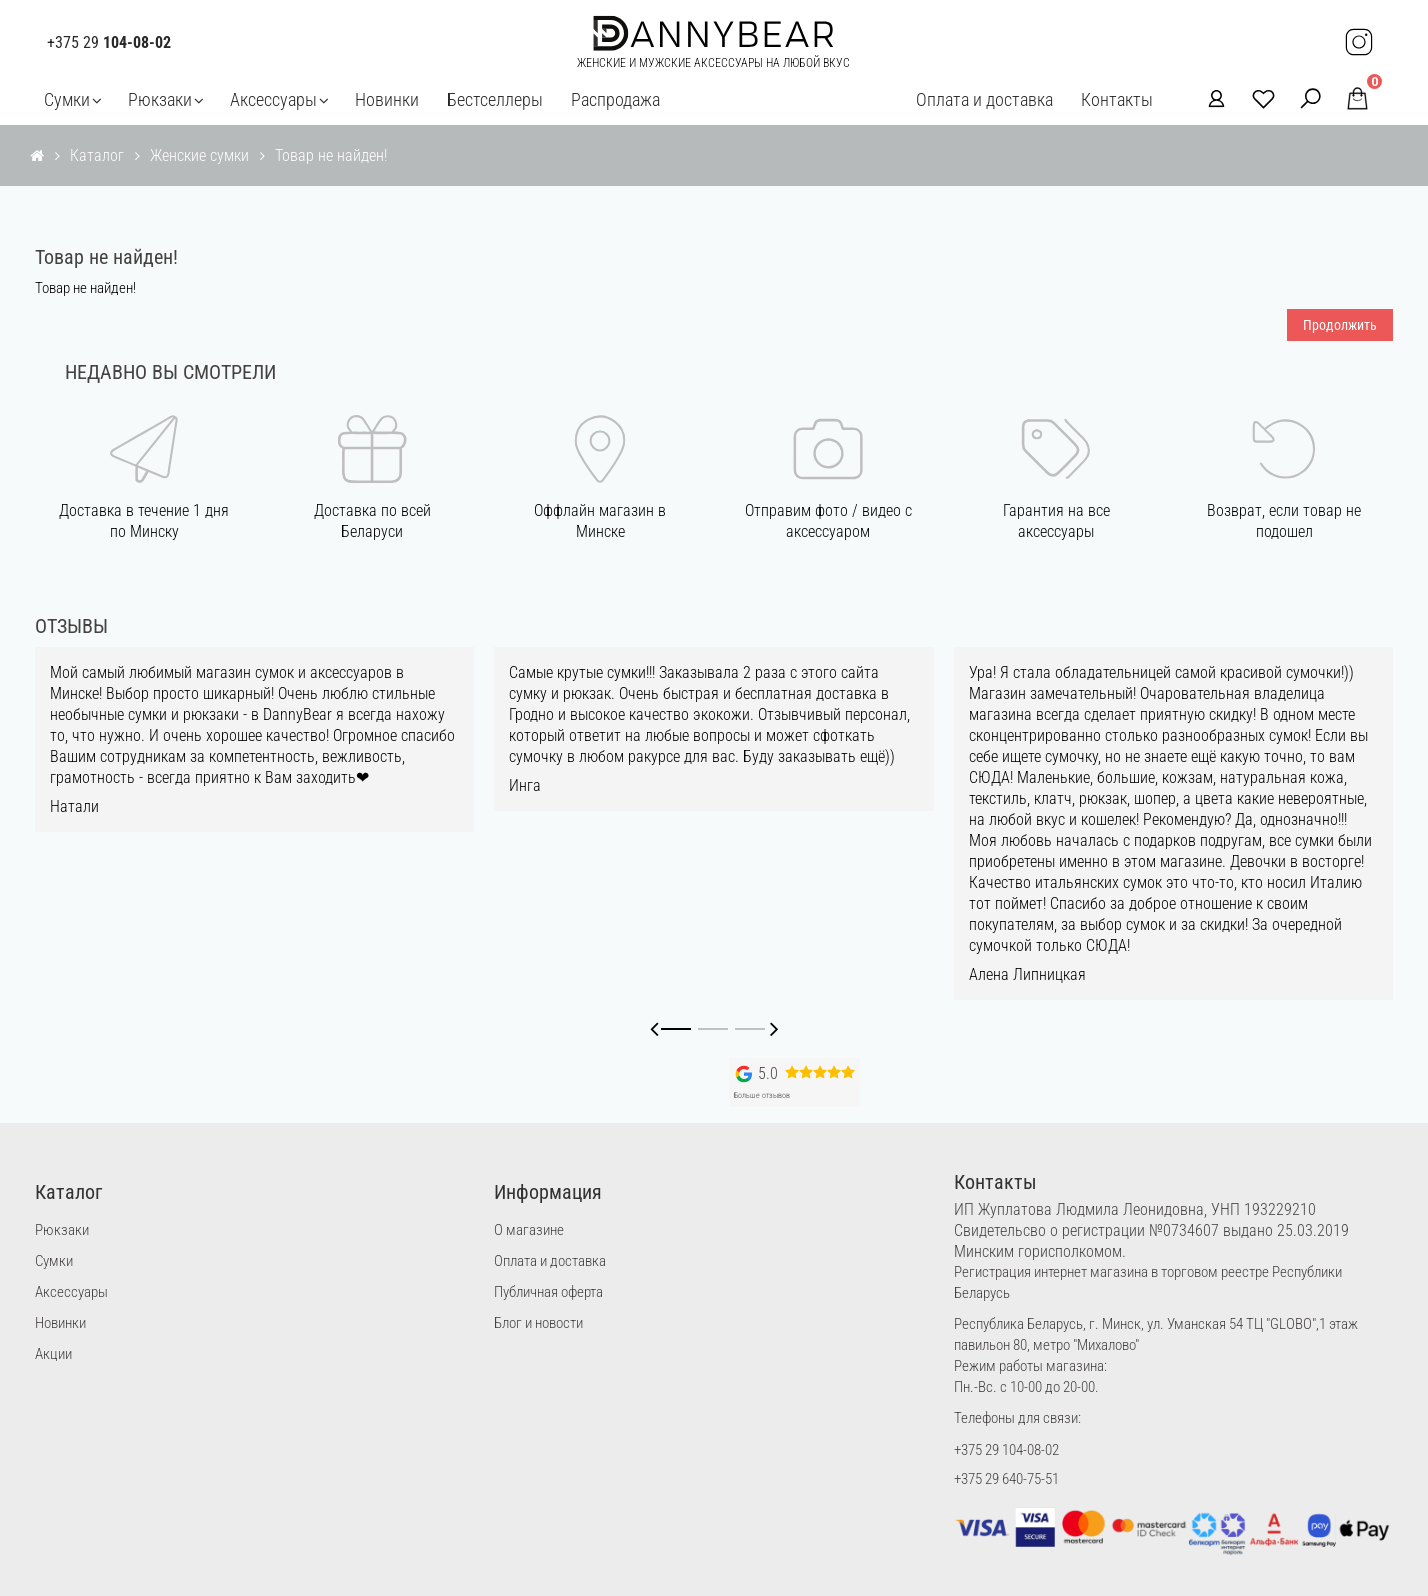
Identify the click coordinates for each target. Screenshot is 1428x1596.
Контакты (1117, 99)
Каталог (97, 155)
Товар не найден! (331, 155)
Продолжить (1340, 325)
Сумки (67, 99)
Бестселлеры (495, 99)
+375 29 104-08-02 (1006, 1450)
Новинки (387, 99)
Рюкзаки (160, 99)
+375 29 (109, 43)
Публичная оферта (548, 1292)
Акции (53, 1354)
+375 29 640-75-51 (1006, 1479)
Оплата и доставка (984, 99)
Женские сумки (199, 155)
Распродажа (615, 99)
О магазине (529, 1230)
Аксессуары (273, 99)
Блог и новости (538, 1323)
